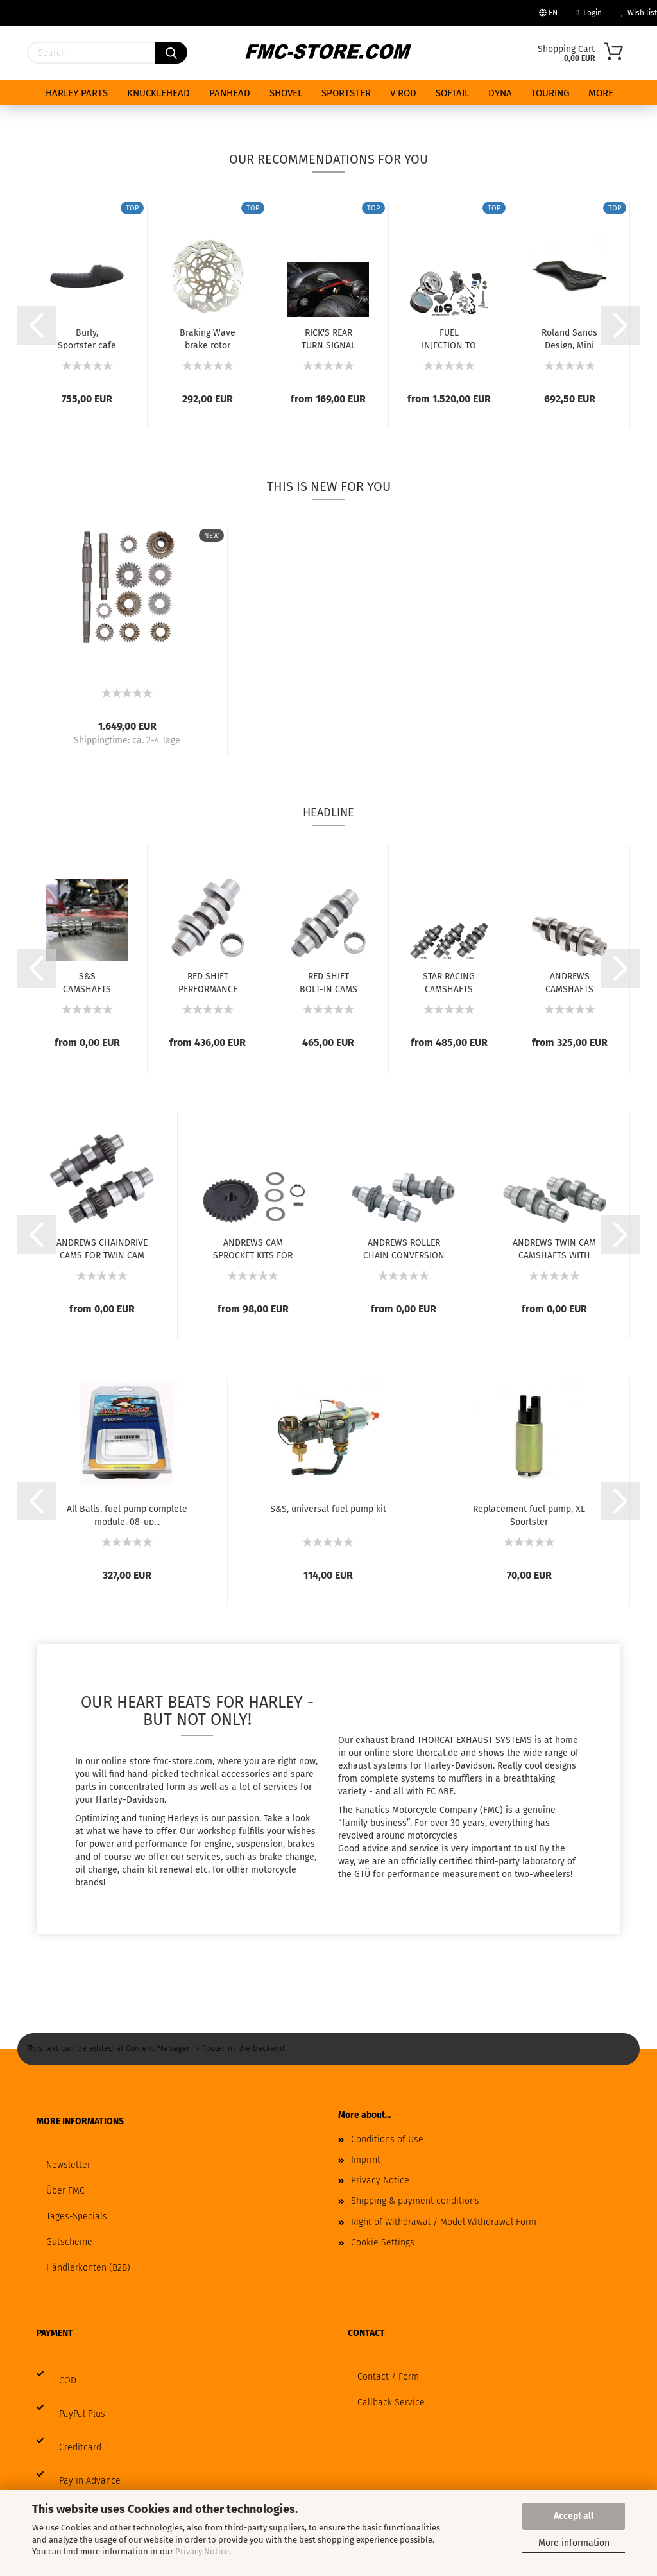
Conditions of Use (387, 2139)
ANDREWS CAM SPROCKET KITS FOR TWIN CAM (253, 1248)
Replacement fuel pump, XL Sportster (529, 1514)
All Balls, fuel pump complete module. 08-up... (127, 1514)
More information (574, 2542)
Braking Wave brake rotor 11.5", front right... (207, 338)
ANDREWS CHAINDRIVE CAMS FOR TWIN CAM (102, 1248)
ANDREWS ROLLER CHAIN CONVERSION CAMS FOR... (404, 1248)
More (600, 93)
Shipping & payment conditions (415, 2200)
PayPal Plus (82, 2414)
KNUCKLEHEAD (158, 93)
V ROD (403, 93)
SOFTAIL (452, 93)
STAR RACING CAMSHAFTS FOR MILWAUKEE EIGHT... (449, 982)
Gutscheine (69, 2242)
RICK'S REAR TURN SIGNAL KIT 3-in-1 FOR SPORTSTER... (328, 338)
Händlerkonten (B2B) (88, 2267)
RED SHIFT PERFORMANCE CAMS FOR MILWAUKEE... (207, 982)
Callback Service (391, 2402)
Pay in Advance (90, 2480)
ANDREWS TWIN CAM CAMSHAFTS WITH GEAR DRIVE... (554, 1248)
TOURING (550, 93)
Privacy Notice (202, 2551)
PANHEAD (229, 93)
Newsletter (68, 2165)
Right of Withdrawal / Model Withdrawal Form (443, 2222)
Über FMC (65, 2190)
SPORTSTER (346, 93)
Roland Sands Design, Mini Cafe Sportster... (569, 338)
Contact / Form (388, 2376)
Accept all (573, 2516)
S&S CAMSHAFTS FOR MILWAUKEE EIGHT (87, 982)
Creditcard (80, 2447)
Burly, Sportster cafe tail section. (87, 338)
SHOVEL (285, 93)
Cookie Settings (382, 2242)
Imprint (365, 2159)
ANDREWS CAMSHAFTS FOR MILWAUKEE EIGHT (569, 982)
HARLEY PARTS (77, 93)
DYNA (500, 93)
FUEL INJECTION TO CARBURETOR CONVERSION (449, 338)
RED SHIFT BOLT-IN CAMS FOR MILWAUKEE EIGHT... (328, 982)
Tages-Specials (76, 2216)
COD (67, 2380)
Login (589, 12)
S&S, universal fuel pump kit (328, 1509)
